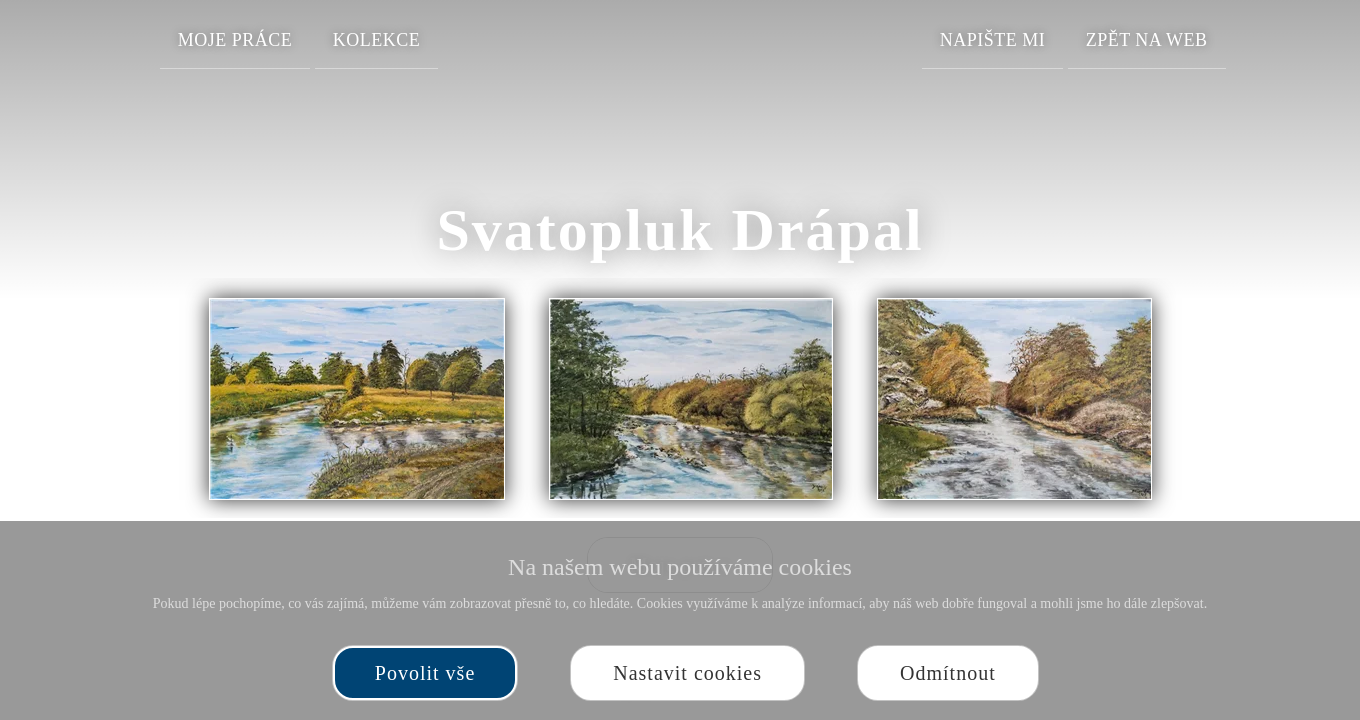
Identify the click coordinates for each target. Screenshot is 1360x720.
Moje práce (235, 40)
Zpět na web (1147, 40)
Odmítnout (948, 673)
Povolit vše (425, 673)
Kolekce (377, 40)
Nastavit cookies (687, 673)
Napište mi (993, 40)
